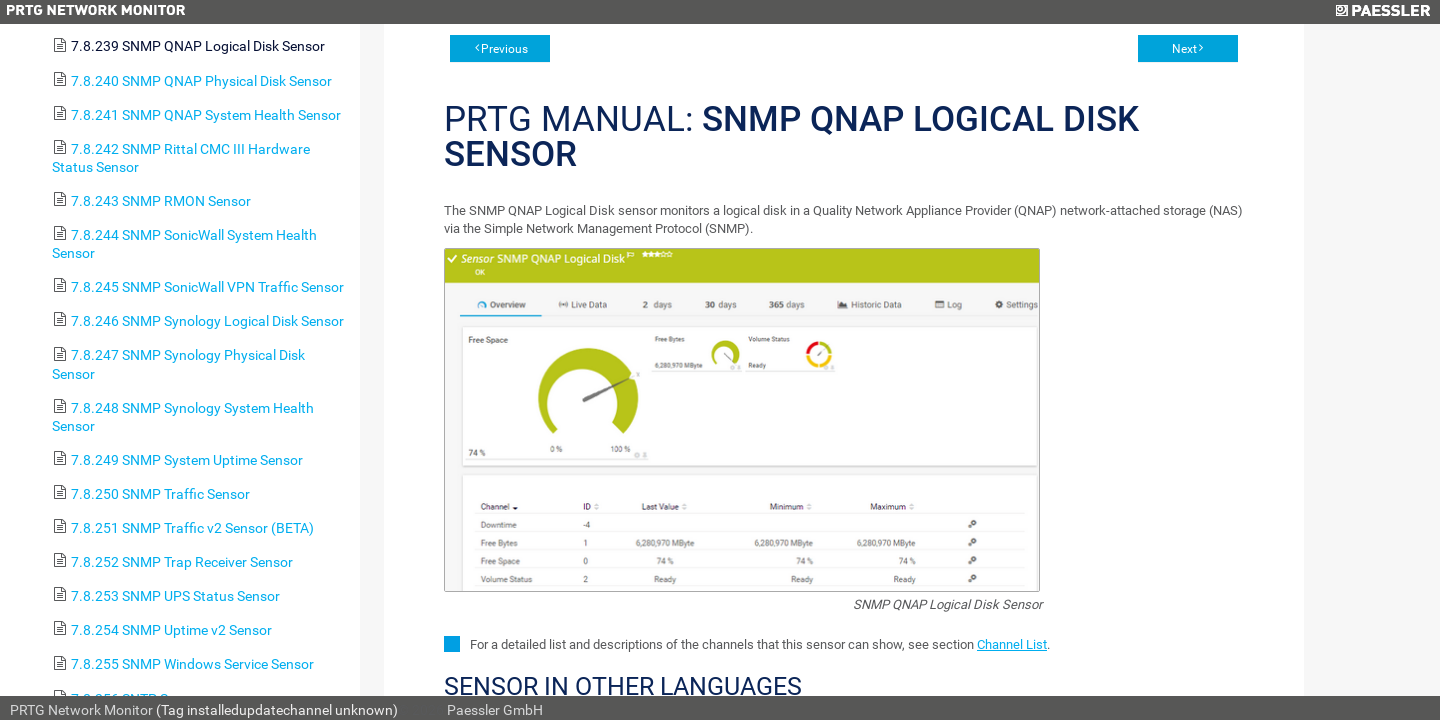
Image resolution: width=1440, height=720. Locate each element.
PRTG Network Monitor (81, 710)
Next (1184, 49)
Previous (504, 49)
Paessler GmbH (495, 710)
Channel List (1012, 644)
